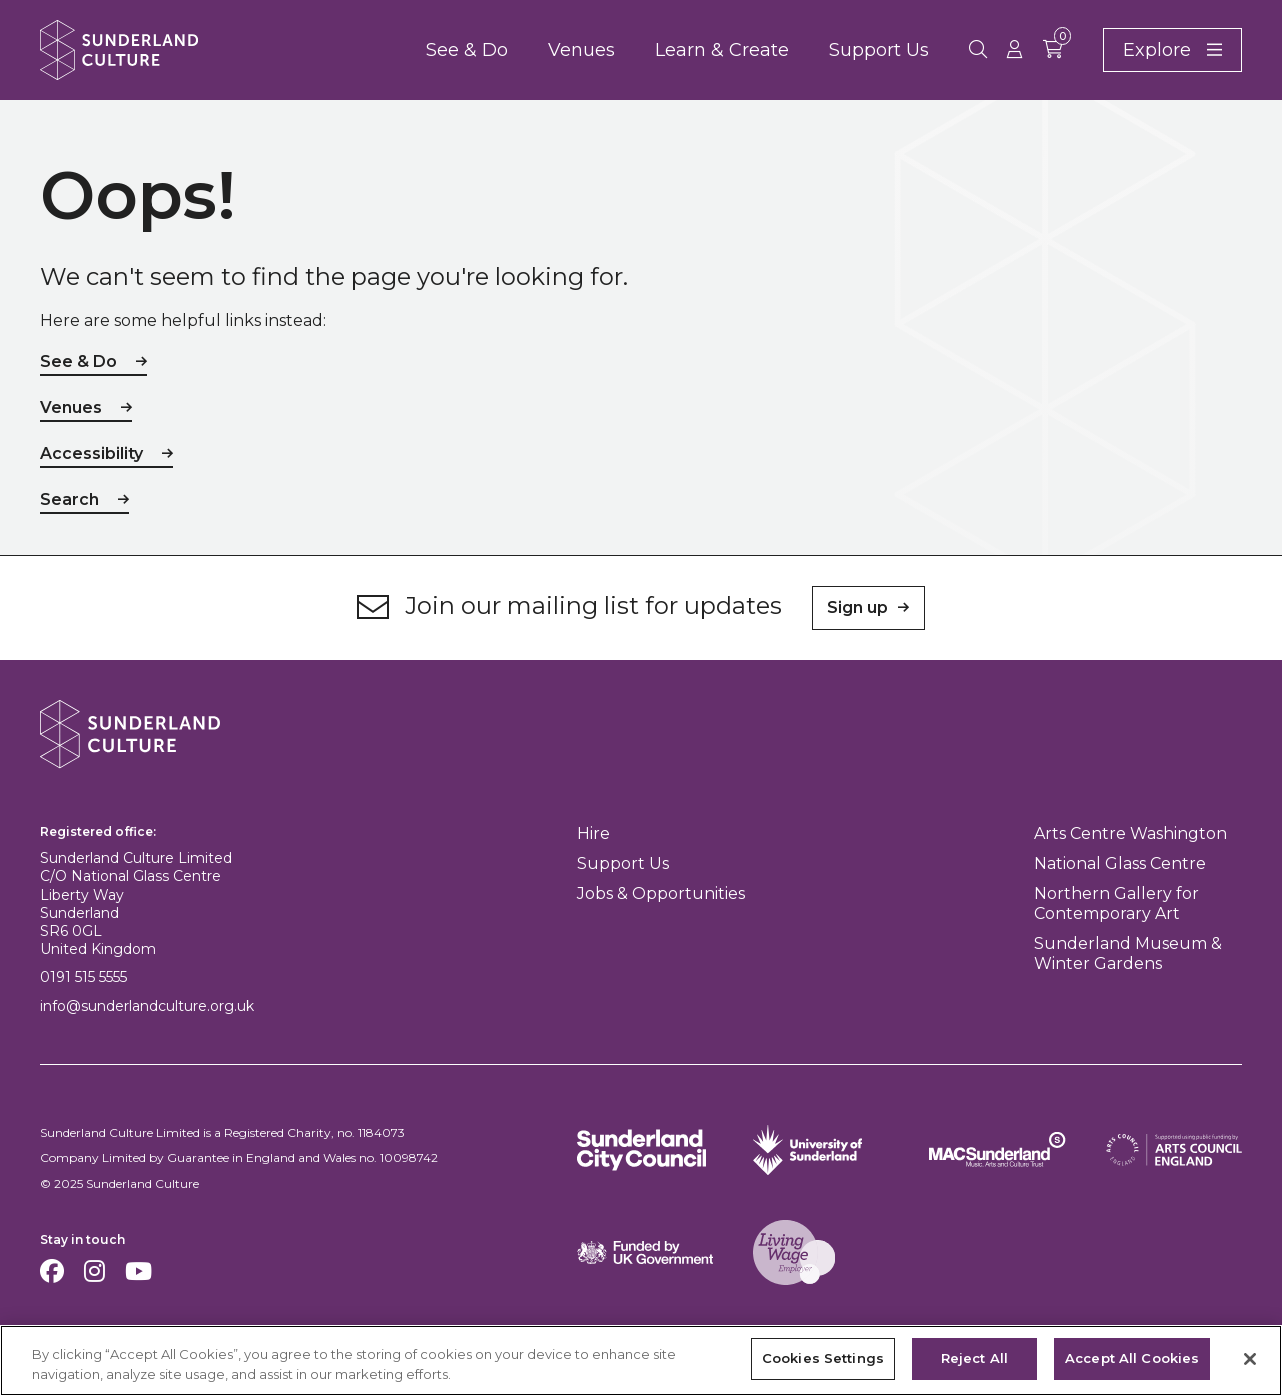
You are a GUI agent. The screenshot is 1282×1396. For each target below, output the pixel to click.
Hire (593, 833)
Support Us (879, 50)
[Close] (1250, 1359)
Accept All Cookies (1132, 1359)
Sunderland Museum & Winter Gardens (1128, 953)
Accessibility (91, 453)
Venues (581, 50)
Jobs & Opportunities (661, 893)
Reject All (974, 1359)
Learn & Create (722, 50)
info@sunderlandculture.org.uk (147, 1006)
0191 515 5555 (83, 977)
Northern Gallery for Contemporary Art (1116, 903)
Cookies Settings (823, 1359)
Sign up (857, 607)
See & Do (467, 50)
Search (69, 499)
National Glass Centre (1120, 863)
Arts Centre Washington (1130, 833)
